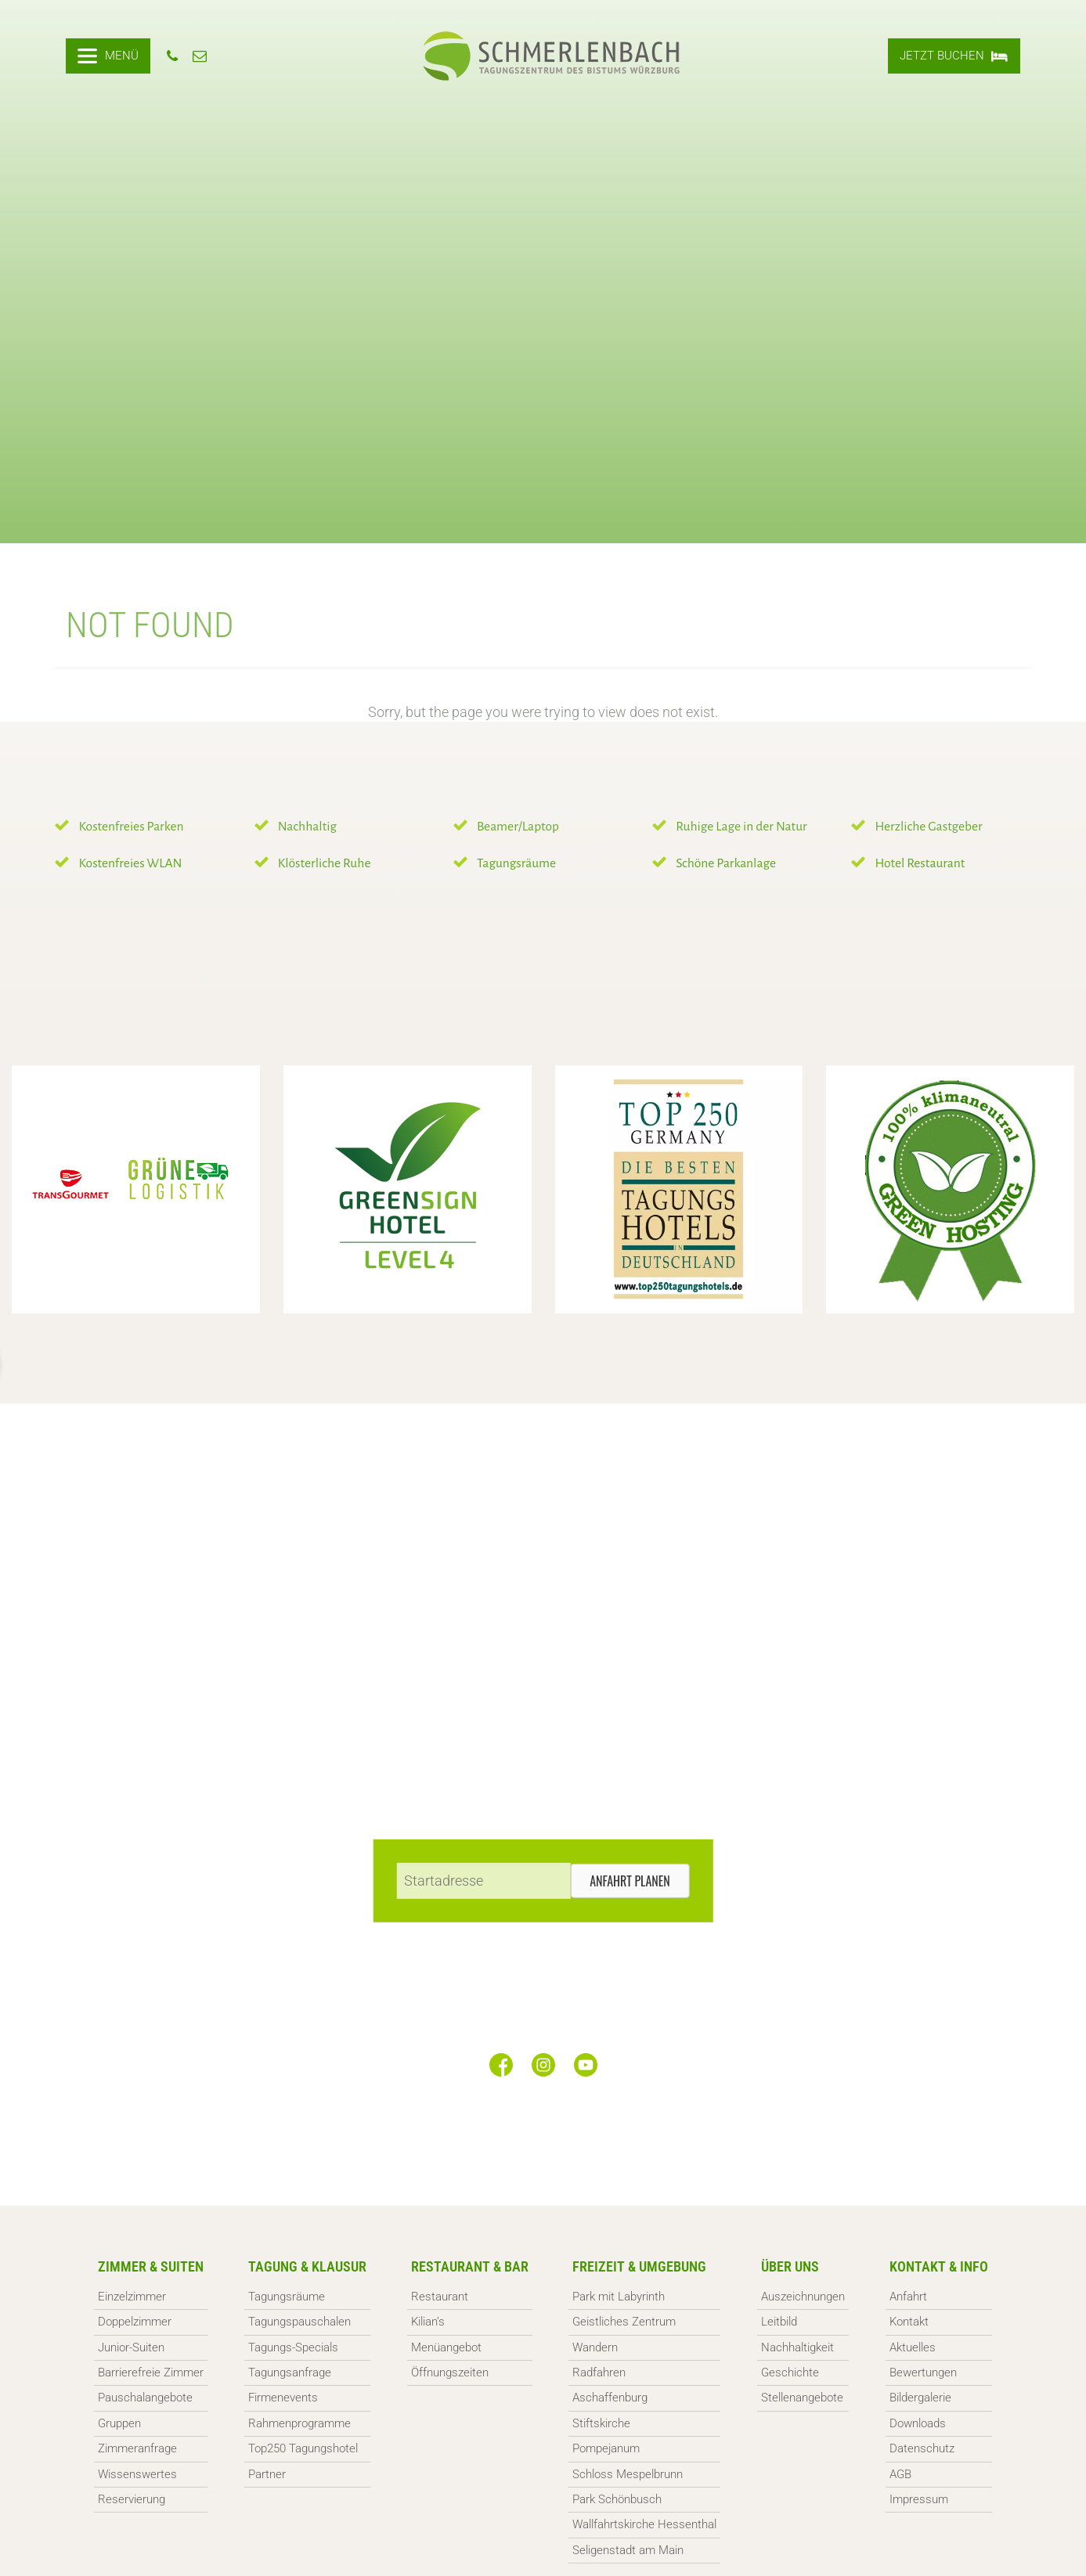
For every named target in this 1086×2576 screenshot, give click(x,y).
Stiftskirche (601, 2423)
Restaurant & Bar (470, 2266)
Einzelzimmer (132, 2297)
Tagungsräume (286, 2297)
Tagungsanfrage (289, 2372)
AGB (900, 2474)
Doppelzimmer (134, 2322)
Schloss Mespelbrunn (627, 2474)
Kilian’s (428, 2322)
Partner (267, 2474)
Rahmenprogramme (299, 2423)
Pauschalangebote (145, 2397)
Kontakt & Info (938, 2266)
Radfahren (599, 2372)
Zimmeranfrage (137, 2448)
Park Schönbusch (617, 2499)
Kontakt (909, 2322)
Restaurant (439, 2297)
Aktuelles (912, 2347)
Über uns (790, 2266)
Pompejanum (606, 2448)
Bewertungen (923, 2372)
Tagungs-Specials (293, 2347)
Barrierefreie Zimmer (151, 2372)
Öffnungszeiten (450, 2372)
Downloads (917, 2423)
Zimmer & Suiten (151, 2266)
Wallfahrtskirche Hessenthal (644, 2524)
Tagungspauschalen (299, 2322)
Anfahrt (908, 2297)
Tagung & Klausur (307, 2266)
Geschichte (790, 2372)
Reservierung (131, 2499)
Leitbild (779, 2322)
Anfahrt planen (630, 1881)
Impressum (918, 2499)
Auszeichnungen (803, 2297)
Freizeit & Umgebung (639, 2266)
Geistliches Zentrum (624, 2322)
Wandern (595, 2347)
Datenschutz (921, 2448)
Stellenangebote (802, 2397)
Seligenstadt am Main (628, 2550)
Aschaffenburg (610, 2397)
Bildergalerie (920, 2397)
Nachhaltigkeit (797, 2347)
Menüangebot (446, 2347)
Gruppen (119, 2423)
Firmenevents (283, 2397)
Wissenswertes (137, 2474)
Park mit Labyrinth (618, 2297)
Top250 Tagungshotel (303, 2448)
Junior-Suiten (131, 2347)
